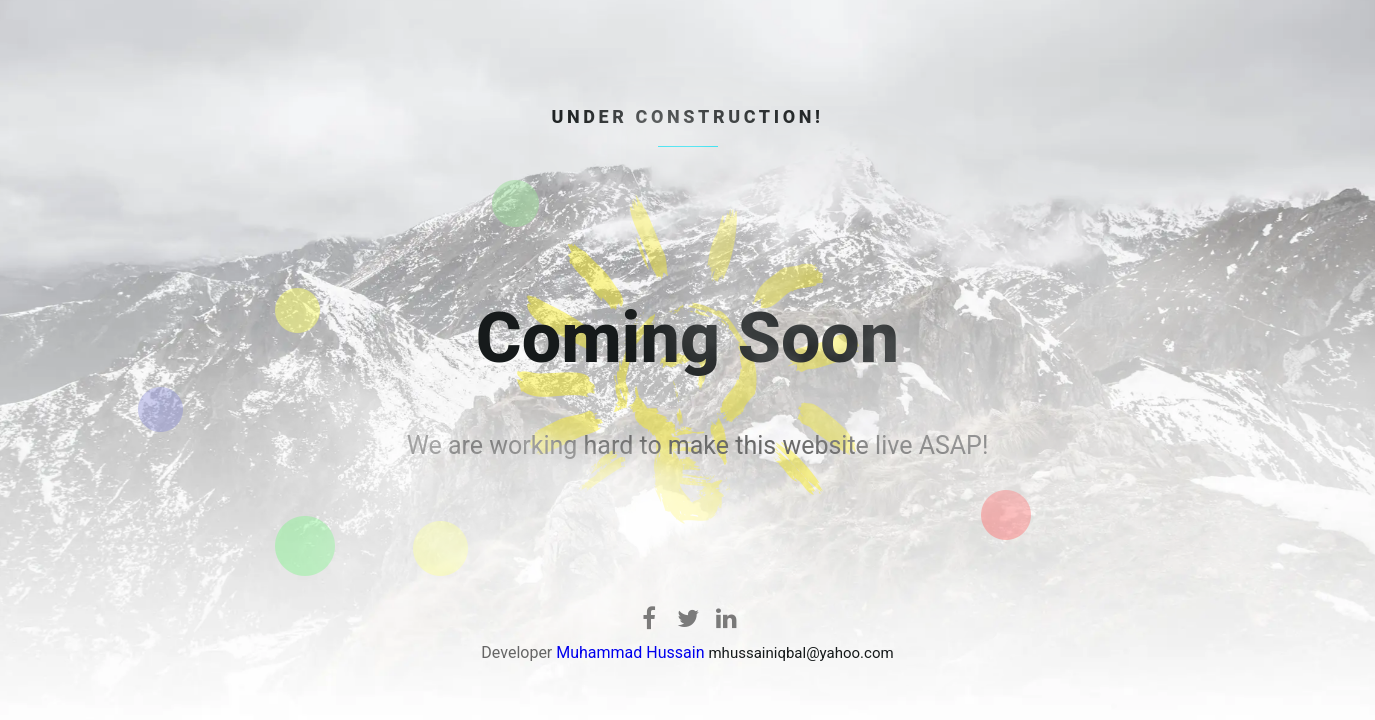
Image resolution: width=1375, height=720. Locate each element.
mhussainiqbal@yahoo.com (800, 653)
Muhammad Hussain (630, 652)
